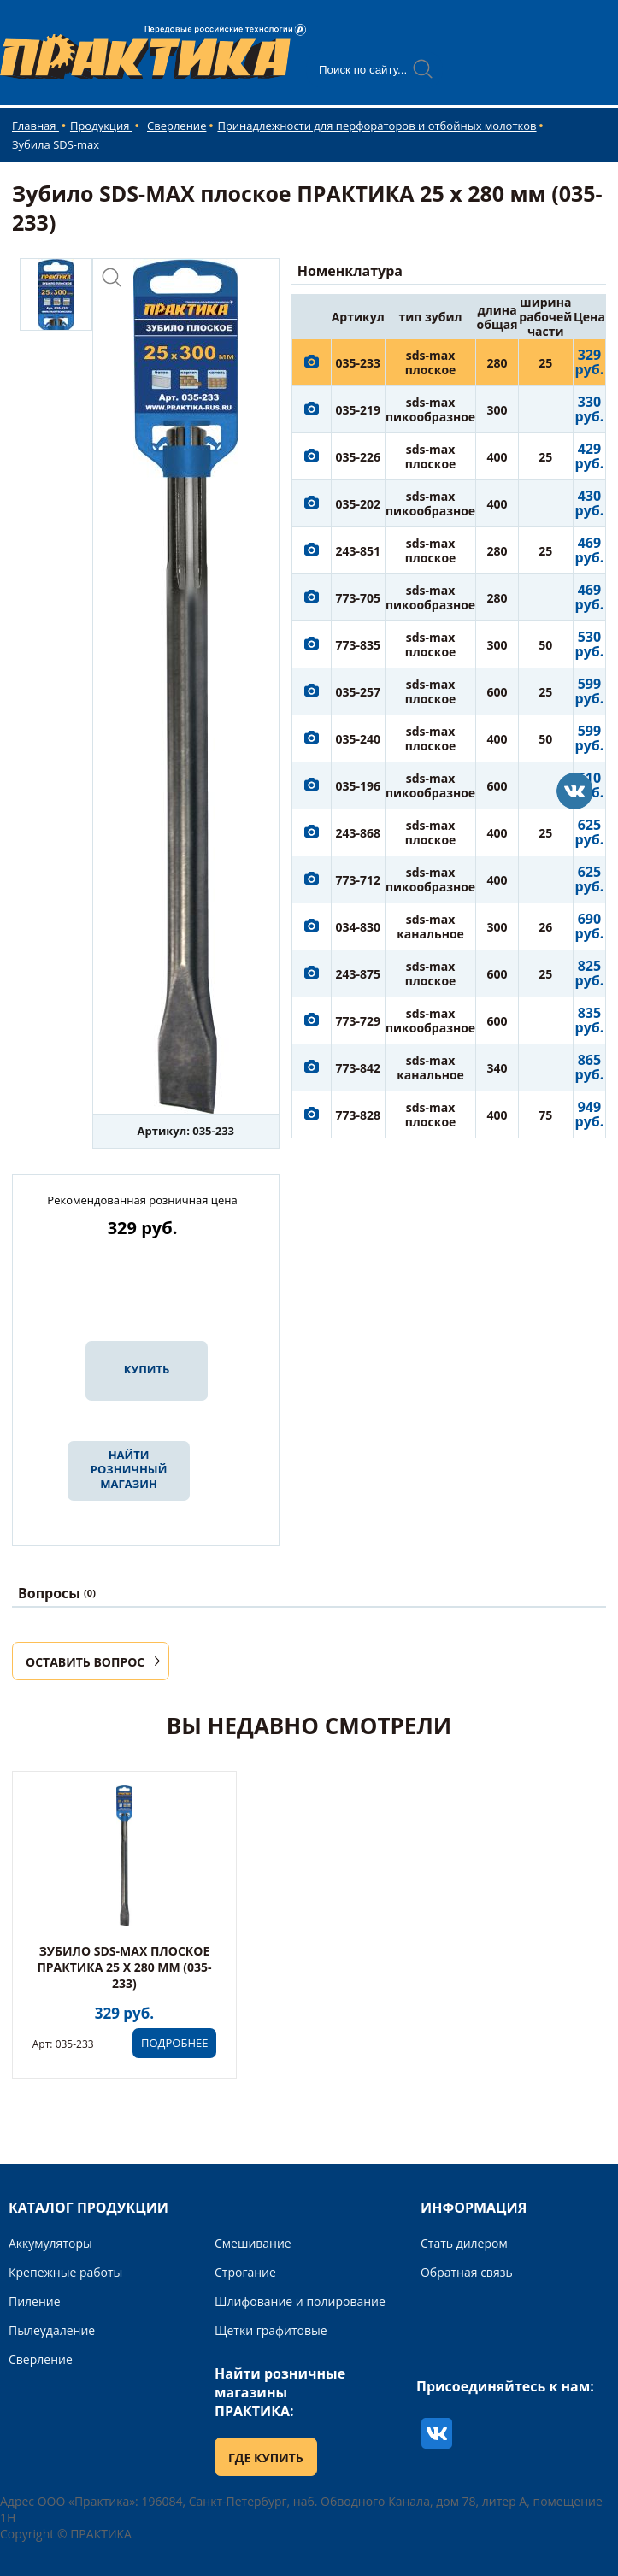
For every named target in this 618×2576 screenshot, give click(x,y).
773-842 (357, 1068)
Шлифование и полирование (300, 2301)
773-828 (357, 1115)
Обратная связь (467, 2272)
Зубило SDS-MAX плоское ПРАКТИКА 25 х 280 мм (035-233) (124, 1967)
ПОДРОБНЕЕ (174, 2042)
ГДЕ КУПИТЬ (265, 2458)
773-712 (357, 880)
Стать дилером (464, 2243)
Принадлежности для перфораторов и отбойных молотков (376, 125)
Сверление (176, 125)
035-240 (357, 739)
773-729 (357, 1021)
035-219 (357, 410)
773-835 (357, 645)
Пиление (35, 2301)
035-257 (357, 692)
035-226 (357, 457)
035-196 (357, 786)
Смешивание (253, 2243)
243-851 (357, 551)
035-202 (357, 504)
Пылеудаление (52, 2330)
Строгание (245, 2272)
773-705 (357, 598)
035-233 (357, 363)
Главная (35, 125)
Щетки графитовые (271, 2330)
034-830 (357, 927)
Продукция (101, 125)
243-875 (357, 974)
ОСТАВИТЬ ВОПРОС (85, 1662)
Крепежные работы (65, 2272)
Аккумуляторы (50, 2243)
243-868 (357, 833)
